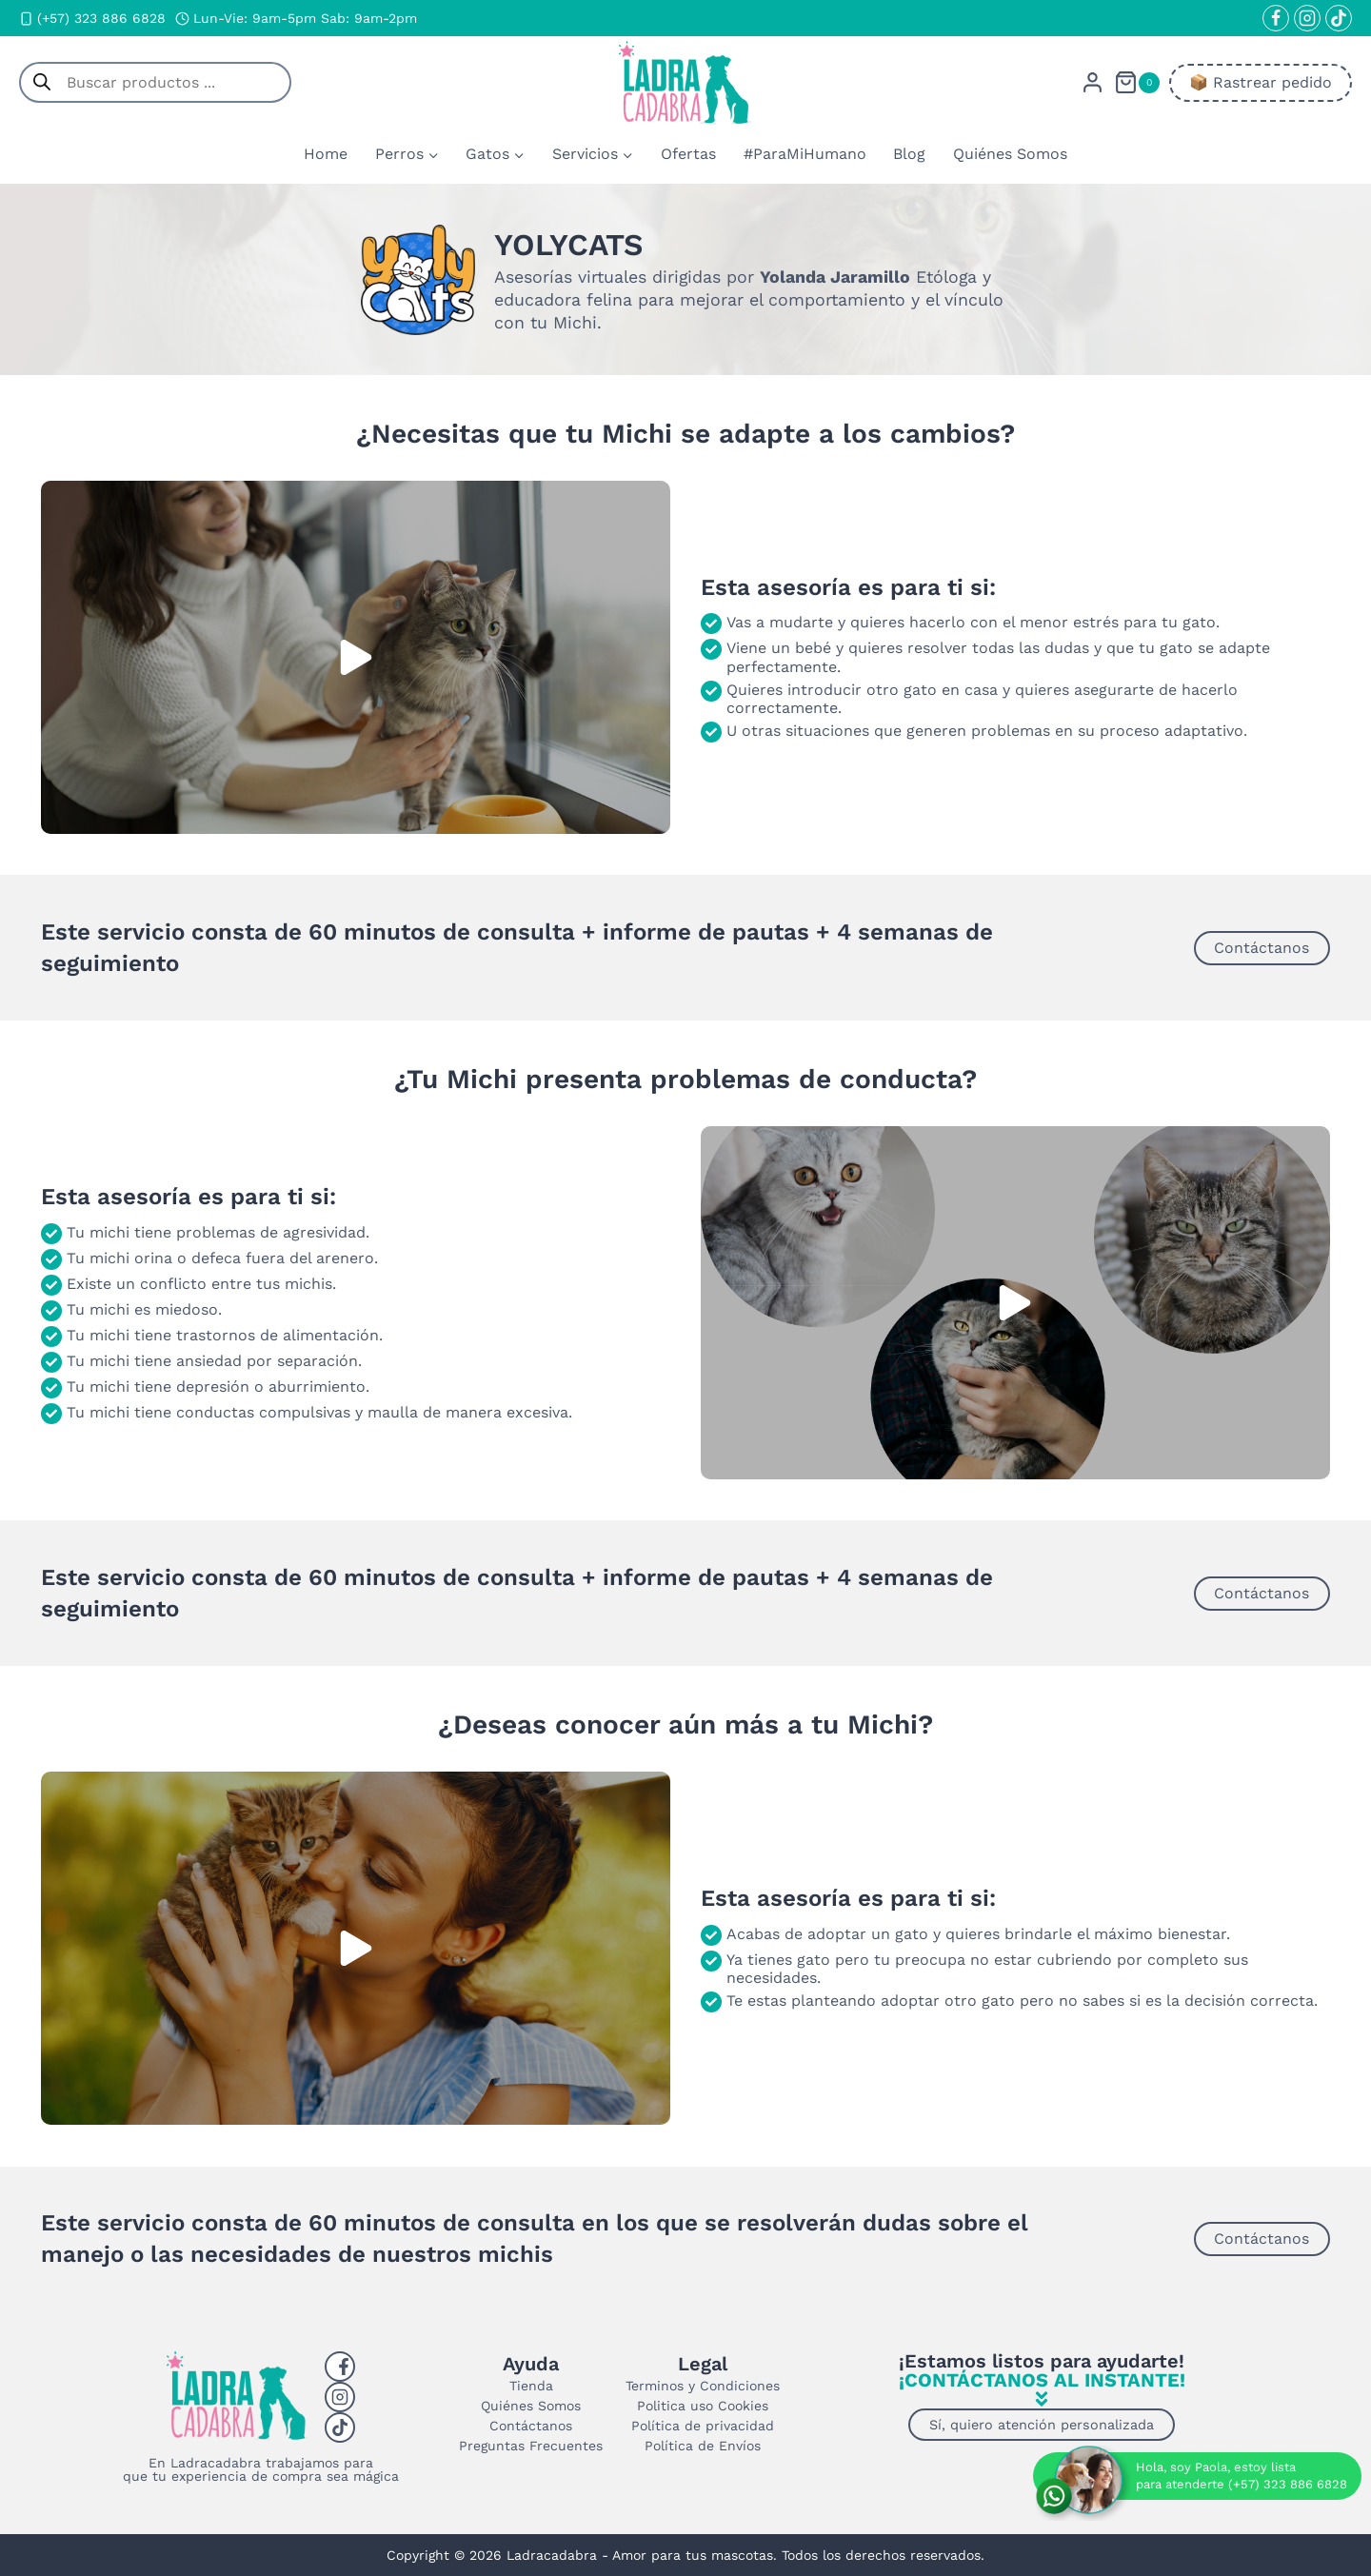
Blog (909, 154)
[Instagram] (1307, 18)
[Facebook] (1275, 18)
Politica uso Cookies (702, 2405)
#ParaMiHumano (805, 154)
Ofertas (688, 154)
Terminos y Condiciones (703, 2385)
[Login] (1092, 82)
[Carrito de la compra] (1137, 82)
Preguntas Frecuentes (531, 2445)
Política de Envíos (703, 2445)
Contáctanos (530, 2425)
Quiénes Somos (1010, 154)
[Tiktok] (340, 2427)
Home (326, 154)
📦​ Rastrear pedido (1260, 82)
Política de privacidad (702, 2425)
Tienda (531, 2385)
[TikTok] (1338, 18)
